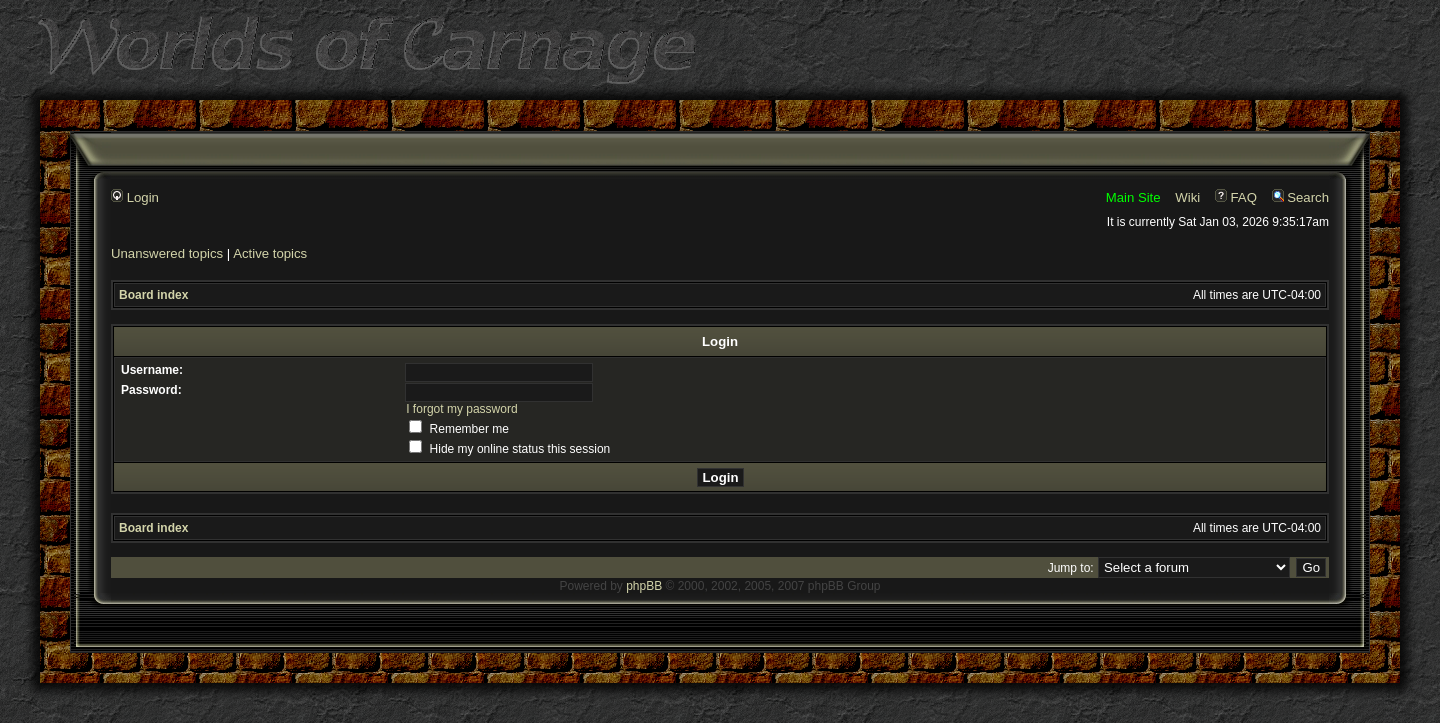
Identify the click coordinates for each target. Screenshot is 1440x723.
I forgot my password (461, 409)
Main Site (1133, 197)
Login (135, 197)
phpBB (644, 586)
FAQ (1236, 197)
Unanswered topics (167, 253)
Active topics (270, 253)
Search (1300, 197)
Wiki (1187, 197)
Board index (153, 295)
